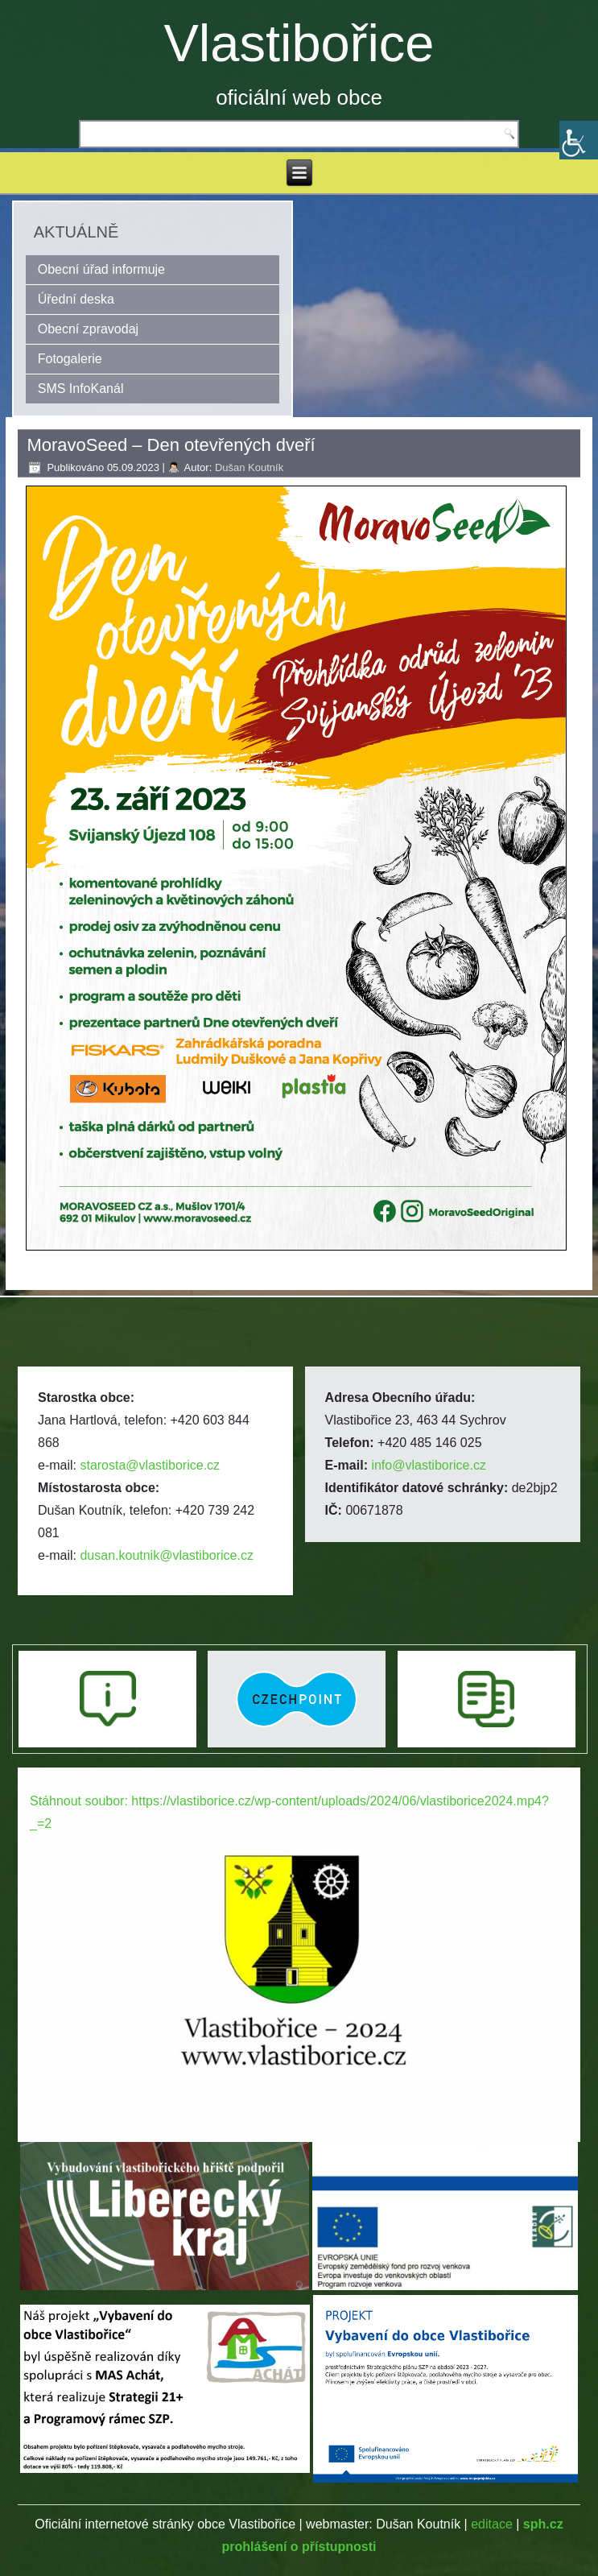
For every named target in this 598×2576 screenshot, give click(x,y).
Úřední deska (76, 299)
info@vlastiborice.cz (428, 1465)
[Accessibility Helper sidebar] (578, 140)
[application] (299, 1926)
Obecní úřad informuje (101, 269)
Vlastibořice (299, 43)
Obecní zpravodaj (88, 329)
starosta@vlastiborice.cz (150, 1465)
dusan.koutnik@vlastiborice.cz (166, 1555)
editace (492, 2524)
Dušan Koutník (249, 467)
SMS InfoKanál (81, 388)
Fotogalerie (70, 359)
